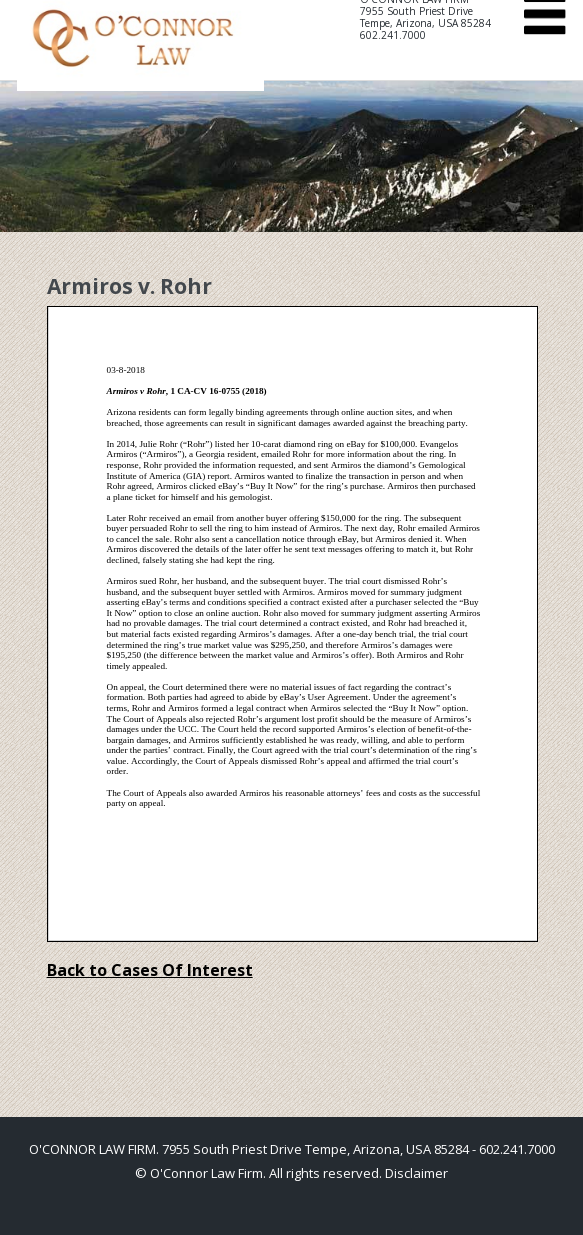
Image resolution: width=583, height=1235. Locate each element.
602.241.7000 (393, 35)
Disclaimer (416, 1173)
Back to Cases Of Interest (150, 970)
